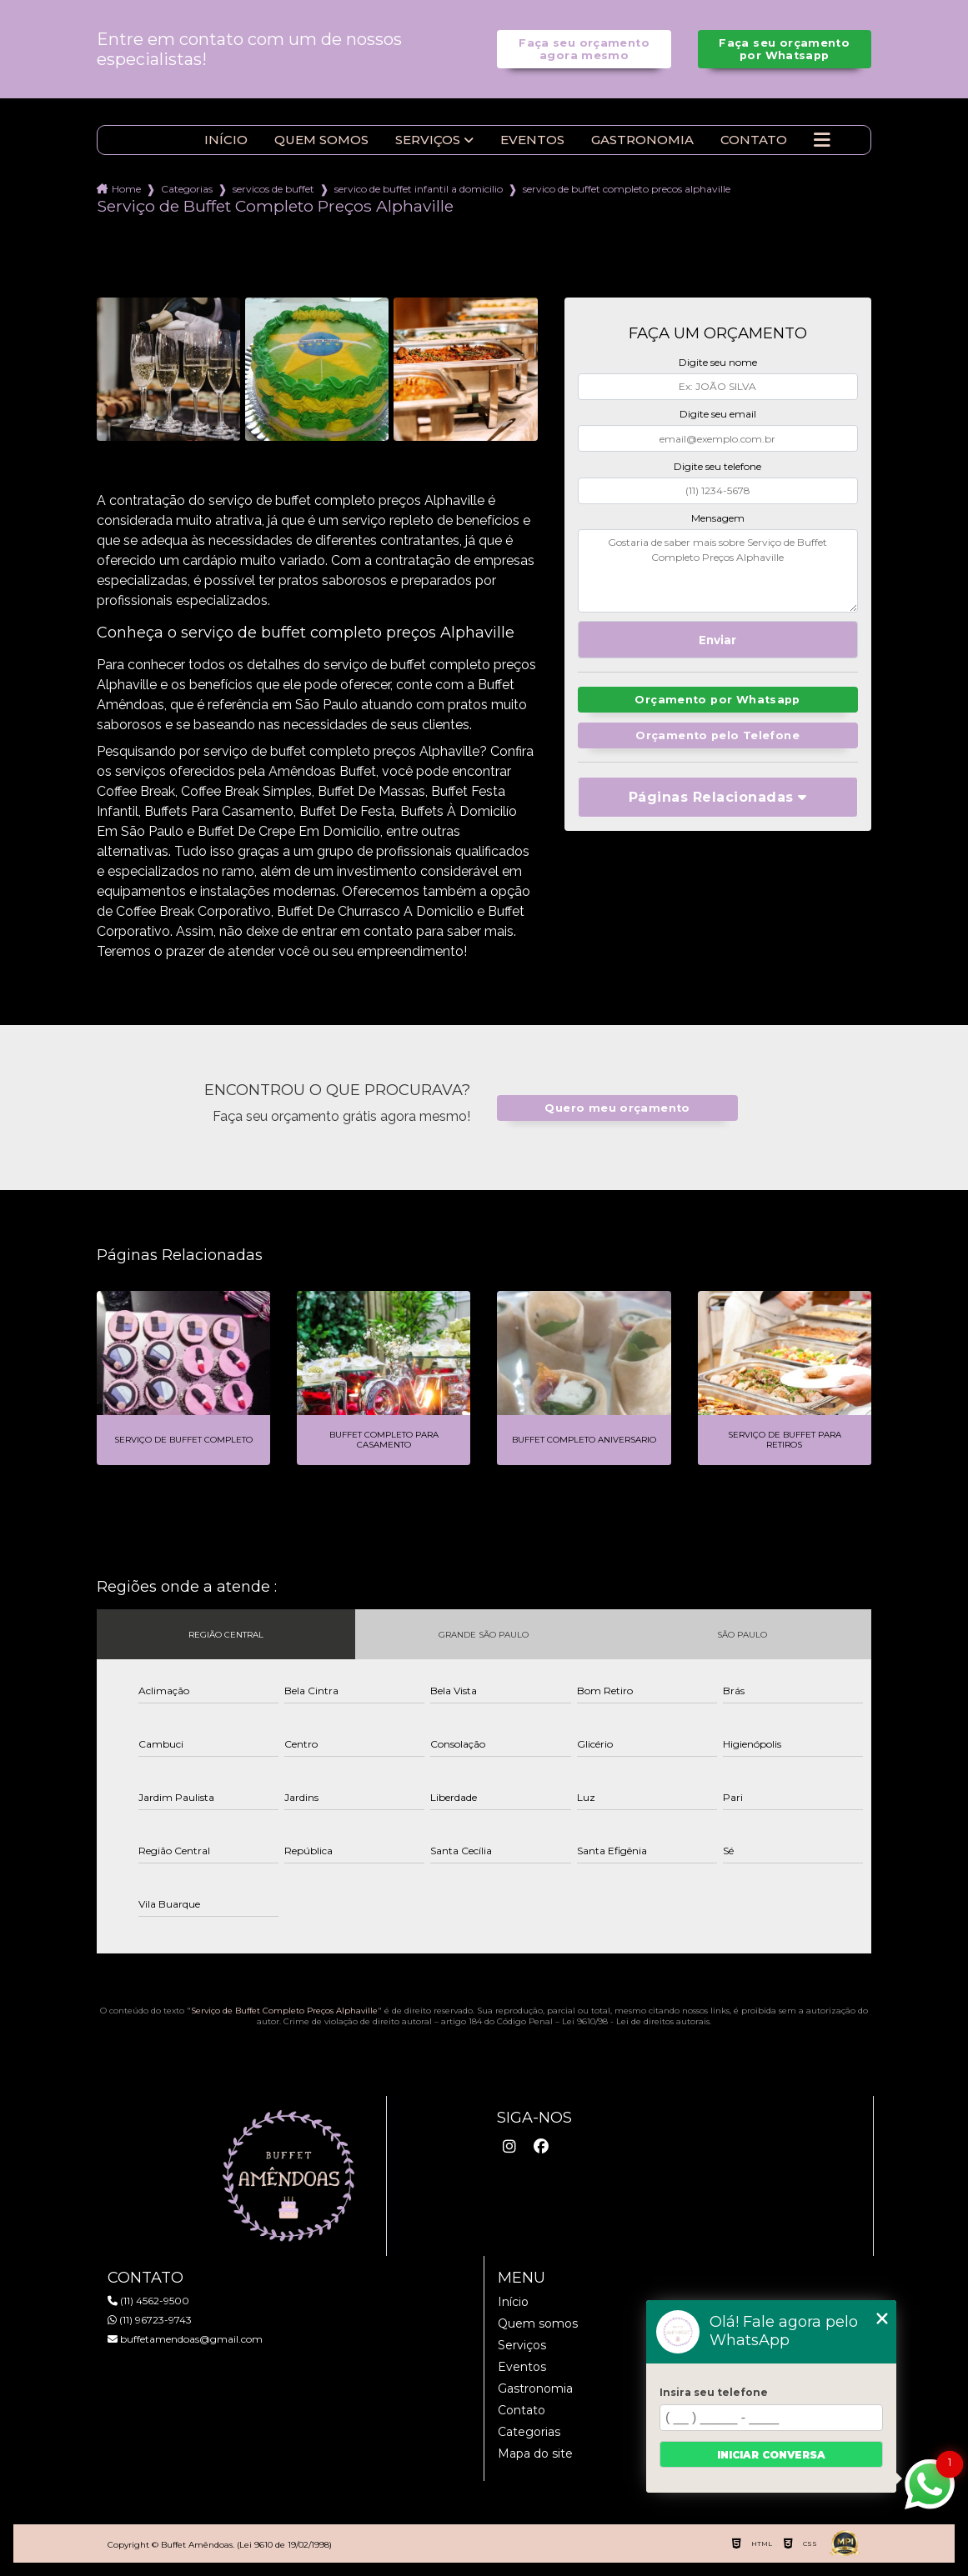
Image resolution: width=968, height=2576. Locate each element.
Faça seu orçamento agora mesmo (584, 49)
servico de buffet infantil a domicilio (418, 189)
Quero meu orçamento (617, 1108)
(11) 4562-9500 (148, 2300)
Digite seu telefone (717, 466)
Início (226, 140)
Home (126, 189)
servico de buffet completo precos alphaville (626, 189)
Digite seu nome (718, 362)
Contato (753, 140)
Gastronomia (642, 140)
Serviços (427, 140)
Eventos (532, 140)
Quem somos (321, 140)
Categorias (187, 189)
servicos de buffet (273, 189)
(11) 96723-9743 (150, 2319)
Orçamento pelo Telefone (717, 735)
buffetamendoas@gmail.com (185, 2339)
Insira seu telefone (714, 2392)
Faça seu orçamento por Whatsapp (784, 49)
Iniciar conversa (771, 2454)
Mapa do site (535, 2453)
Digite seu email (718, 414)
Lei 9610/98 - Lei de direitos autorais (636, 2021)
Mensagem (718, 518)
